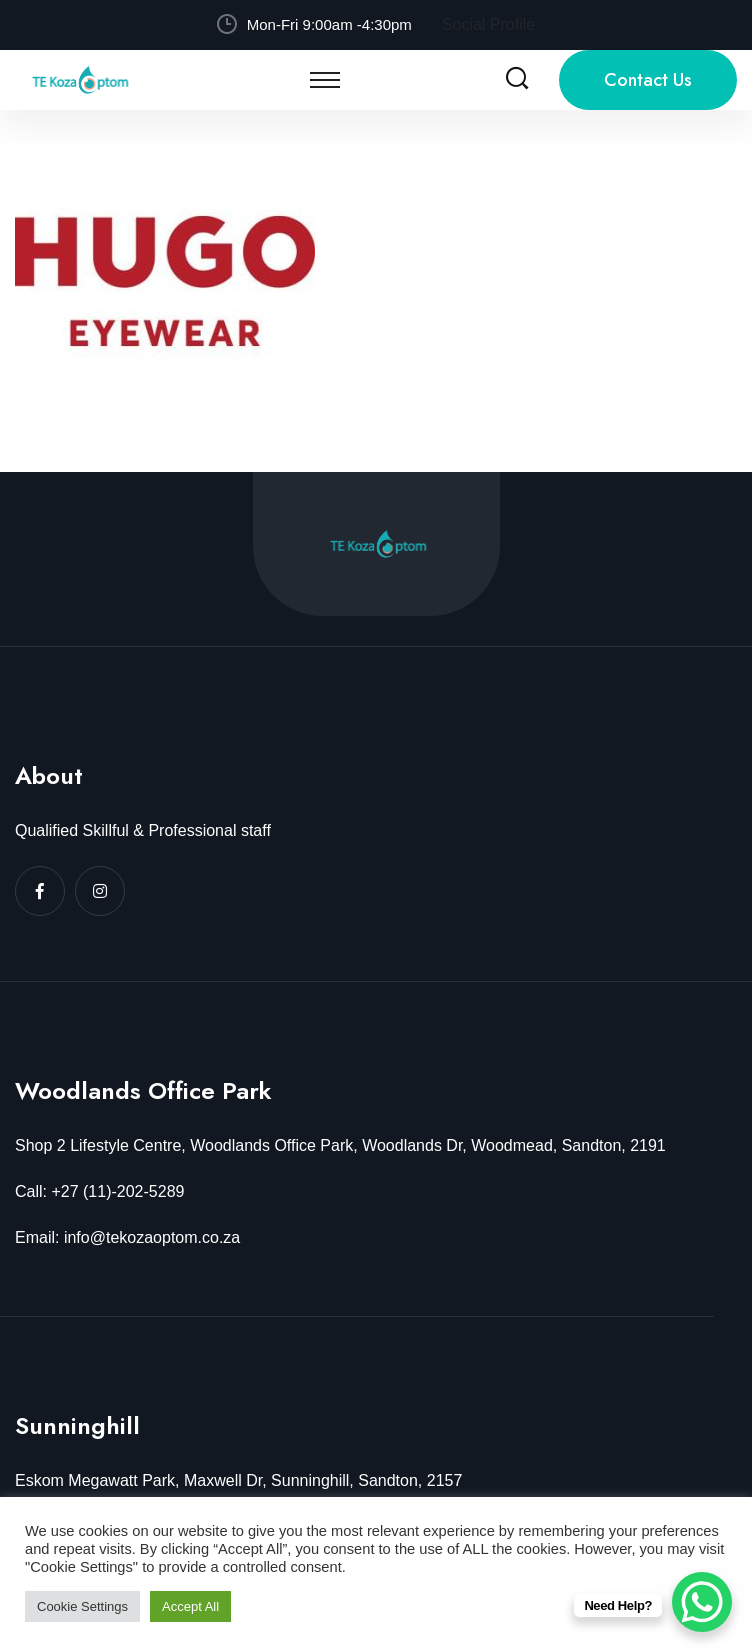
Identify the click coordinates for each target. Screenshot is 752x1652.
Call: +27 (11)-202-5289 (99, 1191)
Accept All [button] (190, 1606)
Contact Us (648, 80)
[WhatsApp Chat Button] (702, 1602)
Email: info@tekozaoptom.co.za (127, 1237)
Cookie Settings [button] (82, 1606)
